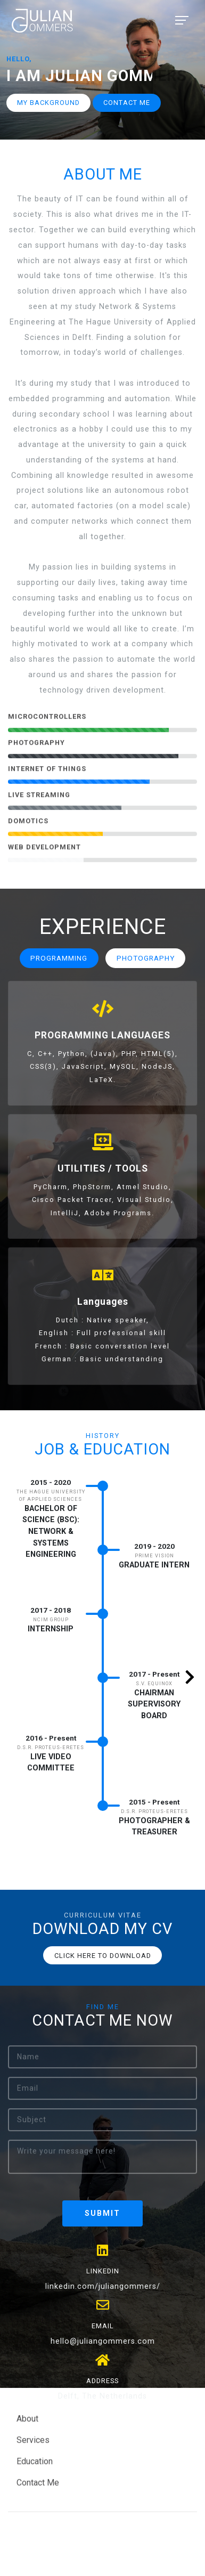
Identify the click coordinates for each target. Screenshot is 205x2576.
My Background (48, 103)
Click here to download (102, 1956)
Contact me (126, 103)
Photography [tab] (146, 958)
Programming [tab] (58, 958)
